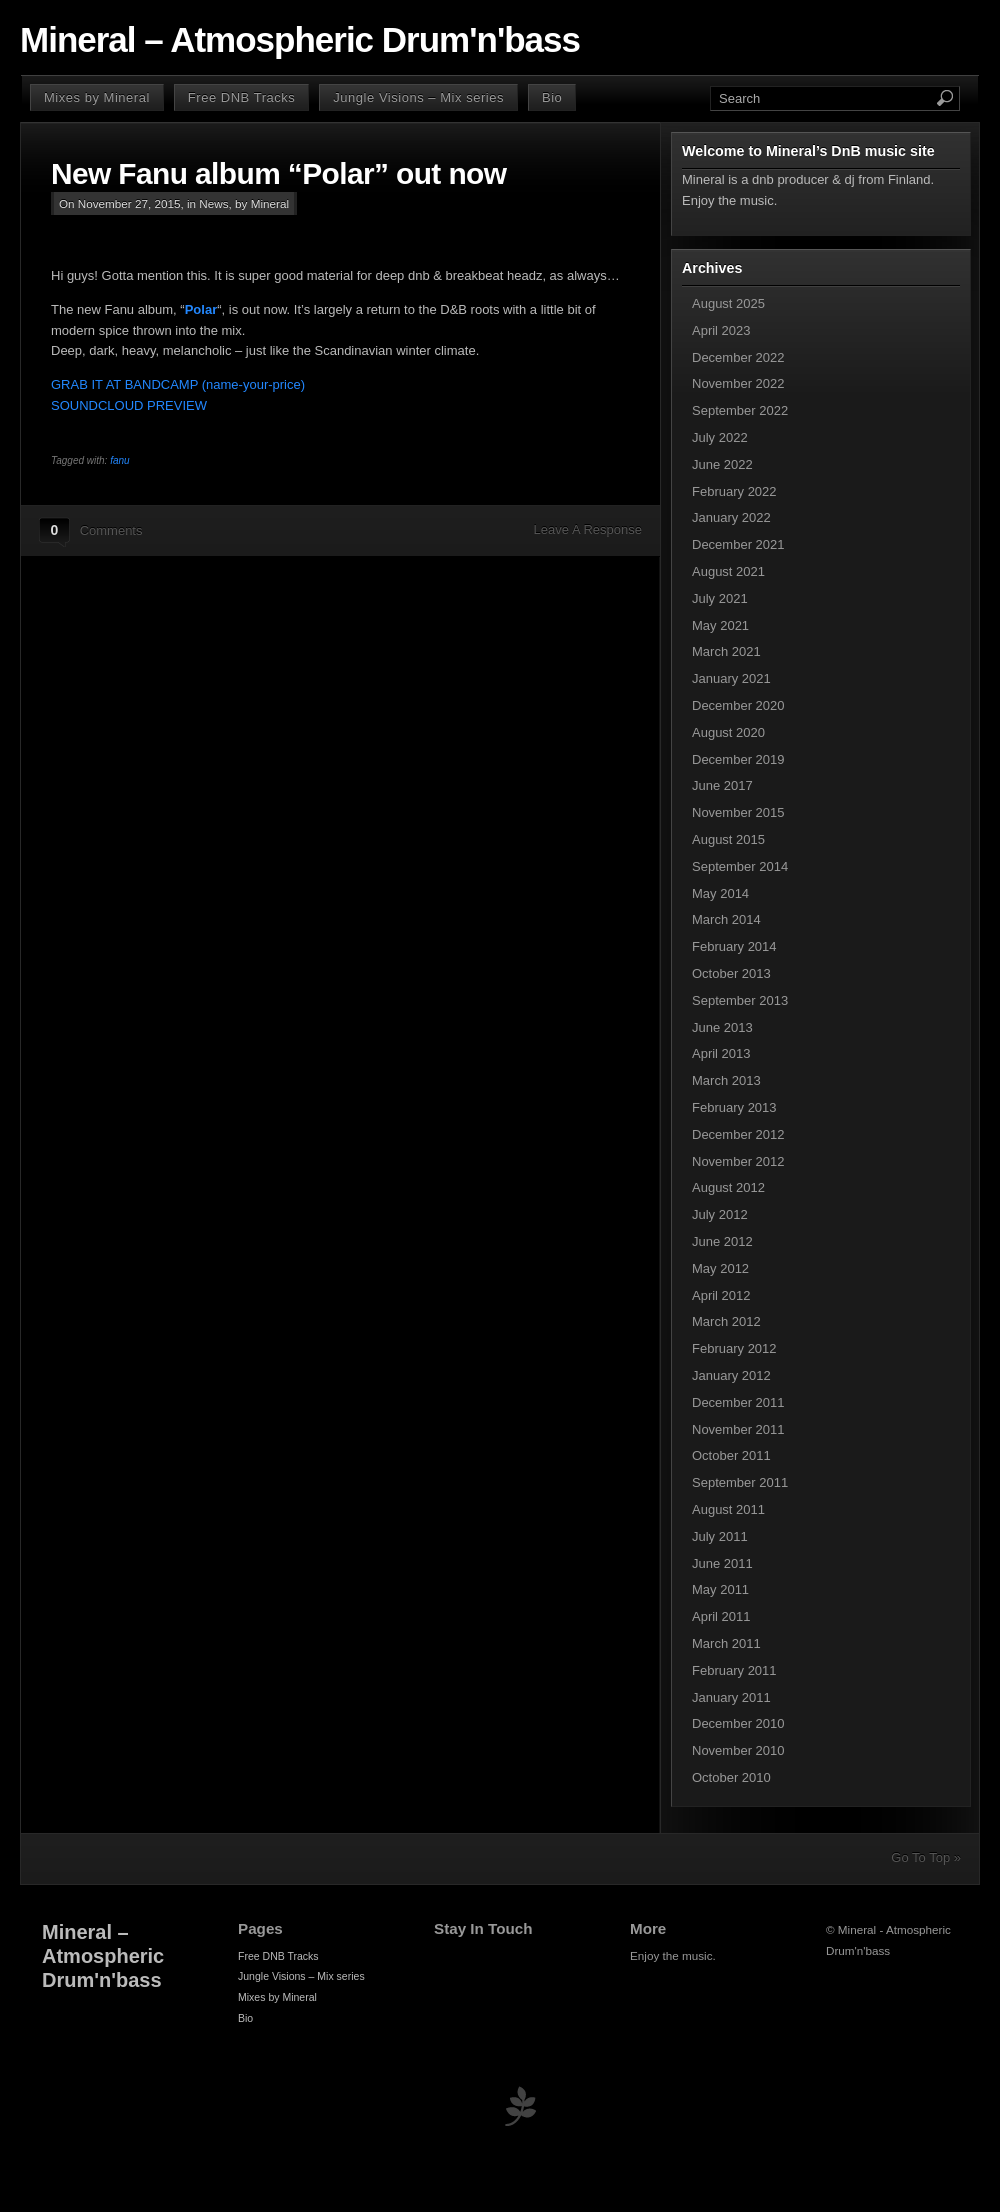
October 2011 (731, 1455)
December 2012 (738, 1134)
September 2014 (740, 866)
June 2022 (722, 464)
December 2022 (738, 357)
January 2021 (731, 678)
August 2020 (728, 732)
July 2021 (720, 598)
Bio (552, 97)
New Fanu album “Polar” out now (278, 173)
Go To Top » (926, 1857)
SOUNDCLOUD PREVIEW (129, 405)
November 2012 (738, 1161)
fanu (119, 460)
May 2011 (720, 1589)
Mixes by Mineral (97, 97)
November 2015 (738, 812)
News (213, 203)
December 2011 (738, 1402)
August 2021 (728, 571)
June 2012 (722, 1241)
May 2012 (720, 1268)
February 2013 (734, 1107)
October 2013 (731, 973)
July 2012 (720, 1214)
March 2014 (726, 919)
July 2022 (720, 437)
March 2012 (726, 1321)
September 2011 (740, 1482)
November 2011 (738, 1429)
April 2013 (721, 1053)
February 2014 (734, 946)
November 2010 (738, 1750)
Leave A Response (588, 529)
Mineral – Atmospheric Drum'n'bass (300, 40)
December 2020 (738, 705)
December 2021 (738, 544)
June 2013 (722, 1027)
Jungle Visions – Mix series (418, 97)
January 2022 (731, 517)
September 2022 (740, 410)
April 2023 (721, 330)
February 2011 (734, 1670)
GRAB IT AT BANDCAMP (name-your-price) (178, 384)
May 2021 (720, 625)
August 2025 (728, 303)
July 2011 (720, 1536)
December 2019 (738, 759)
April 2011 (721, 1616)
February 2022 (734, 491)
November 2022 (738, 383)
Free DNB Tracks (241, 97)
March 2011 (726, 1643)
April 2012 (721, 1295)
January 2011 (731, 1697)
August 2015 (728, 839)
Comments (111, 530)
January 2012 (731, 1375)
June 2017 (722, 785)
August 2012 (728, 1187)
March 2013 (726, 1080)
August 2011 (728, 1509)
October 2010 (731, 1777)
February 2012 (734, 1348)
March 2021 (726, 651)
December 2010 (738, 1723)
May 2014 (720, 893)
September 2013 (740, 1000)
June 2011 (722, 1563)
